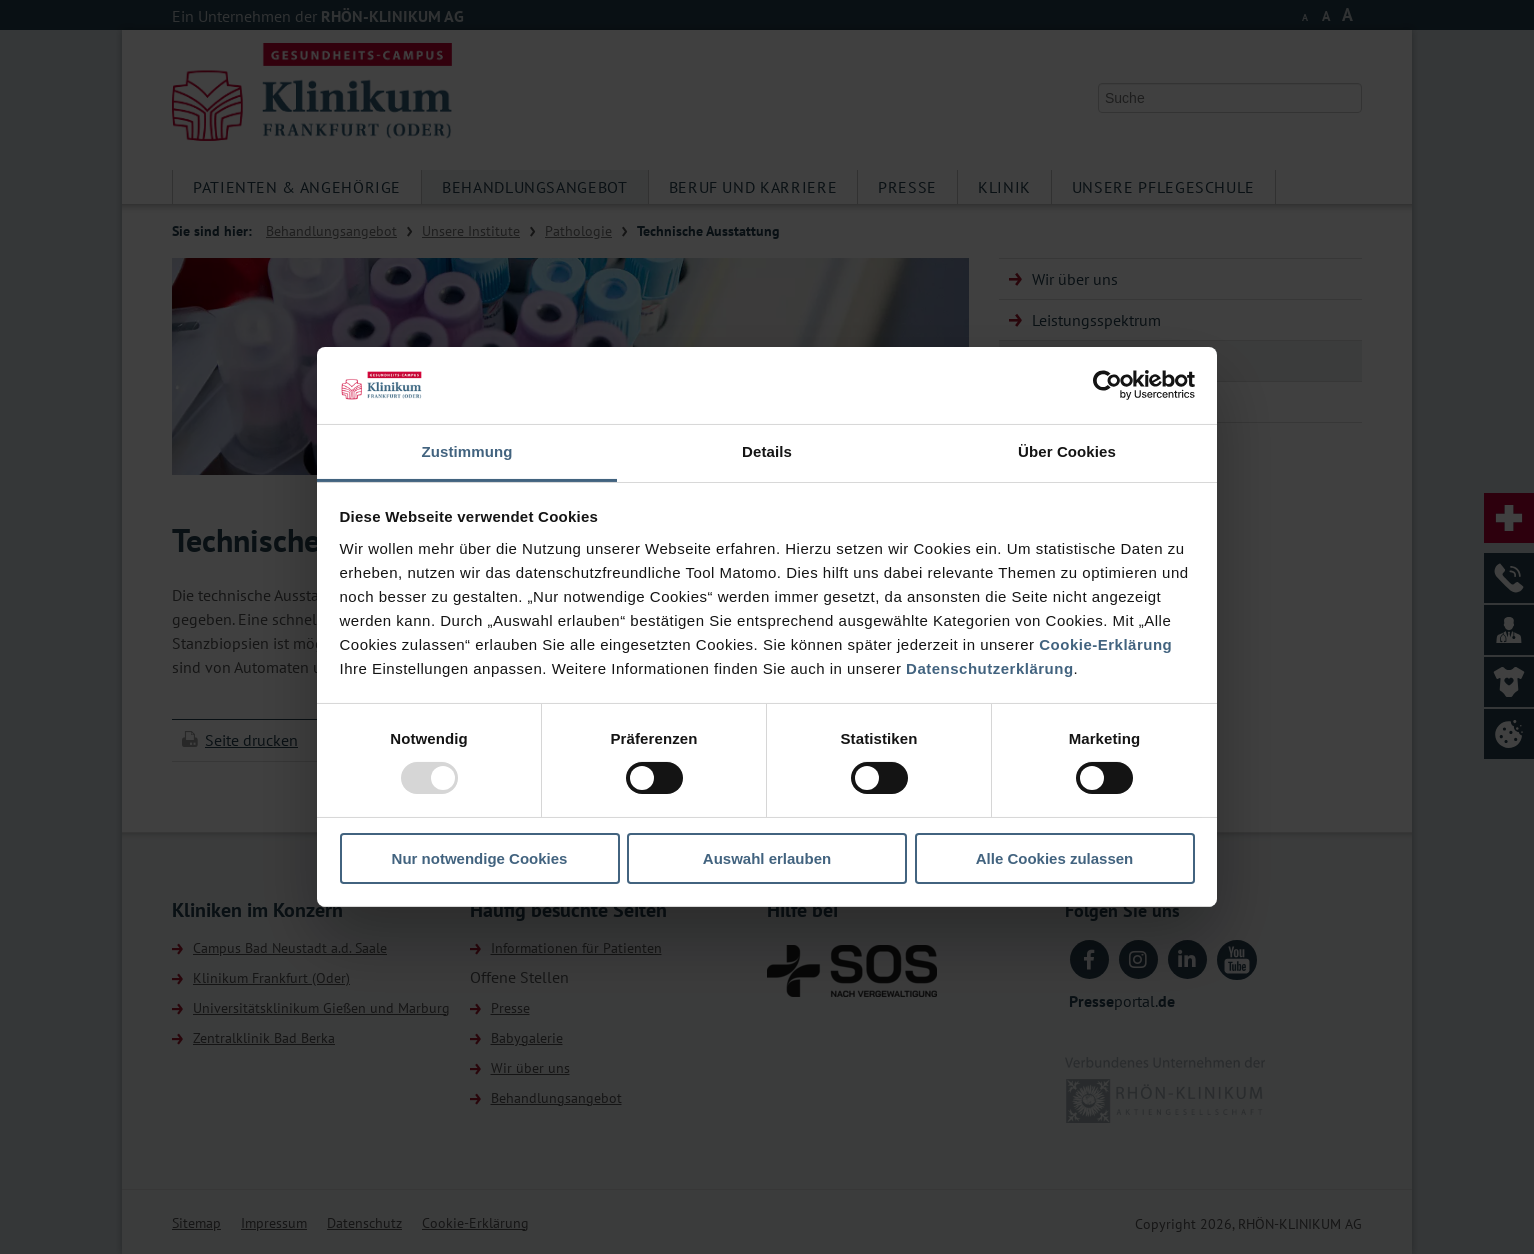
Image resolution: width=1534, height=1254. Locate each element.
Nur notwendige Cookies (480, 858)
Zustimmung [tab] (467, 451)
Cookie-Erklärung (1105, 644)
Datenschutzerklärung (990, 668)
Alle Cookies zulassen (1055, 858)
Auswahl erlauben (767, 858)
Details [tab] (767, 451)
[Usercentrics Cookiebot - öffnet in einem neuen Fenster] (1107, 385)
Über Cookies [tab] (1067, 451)
